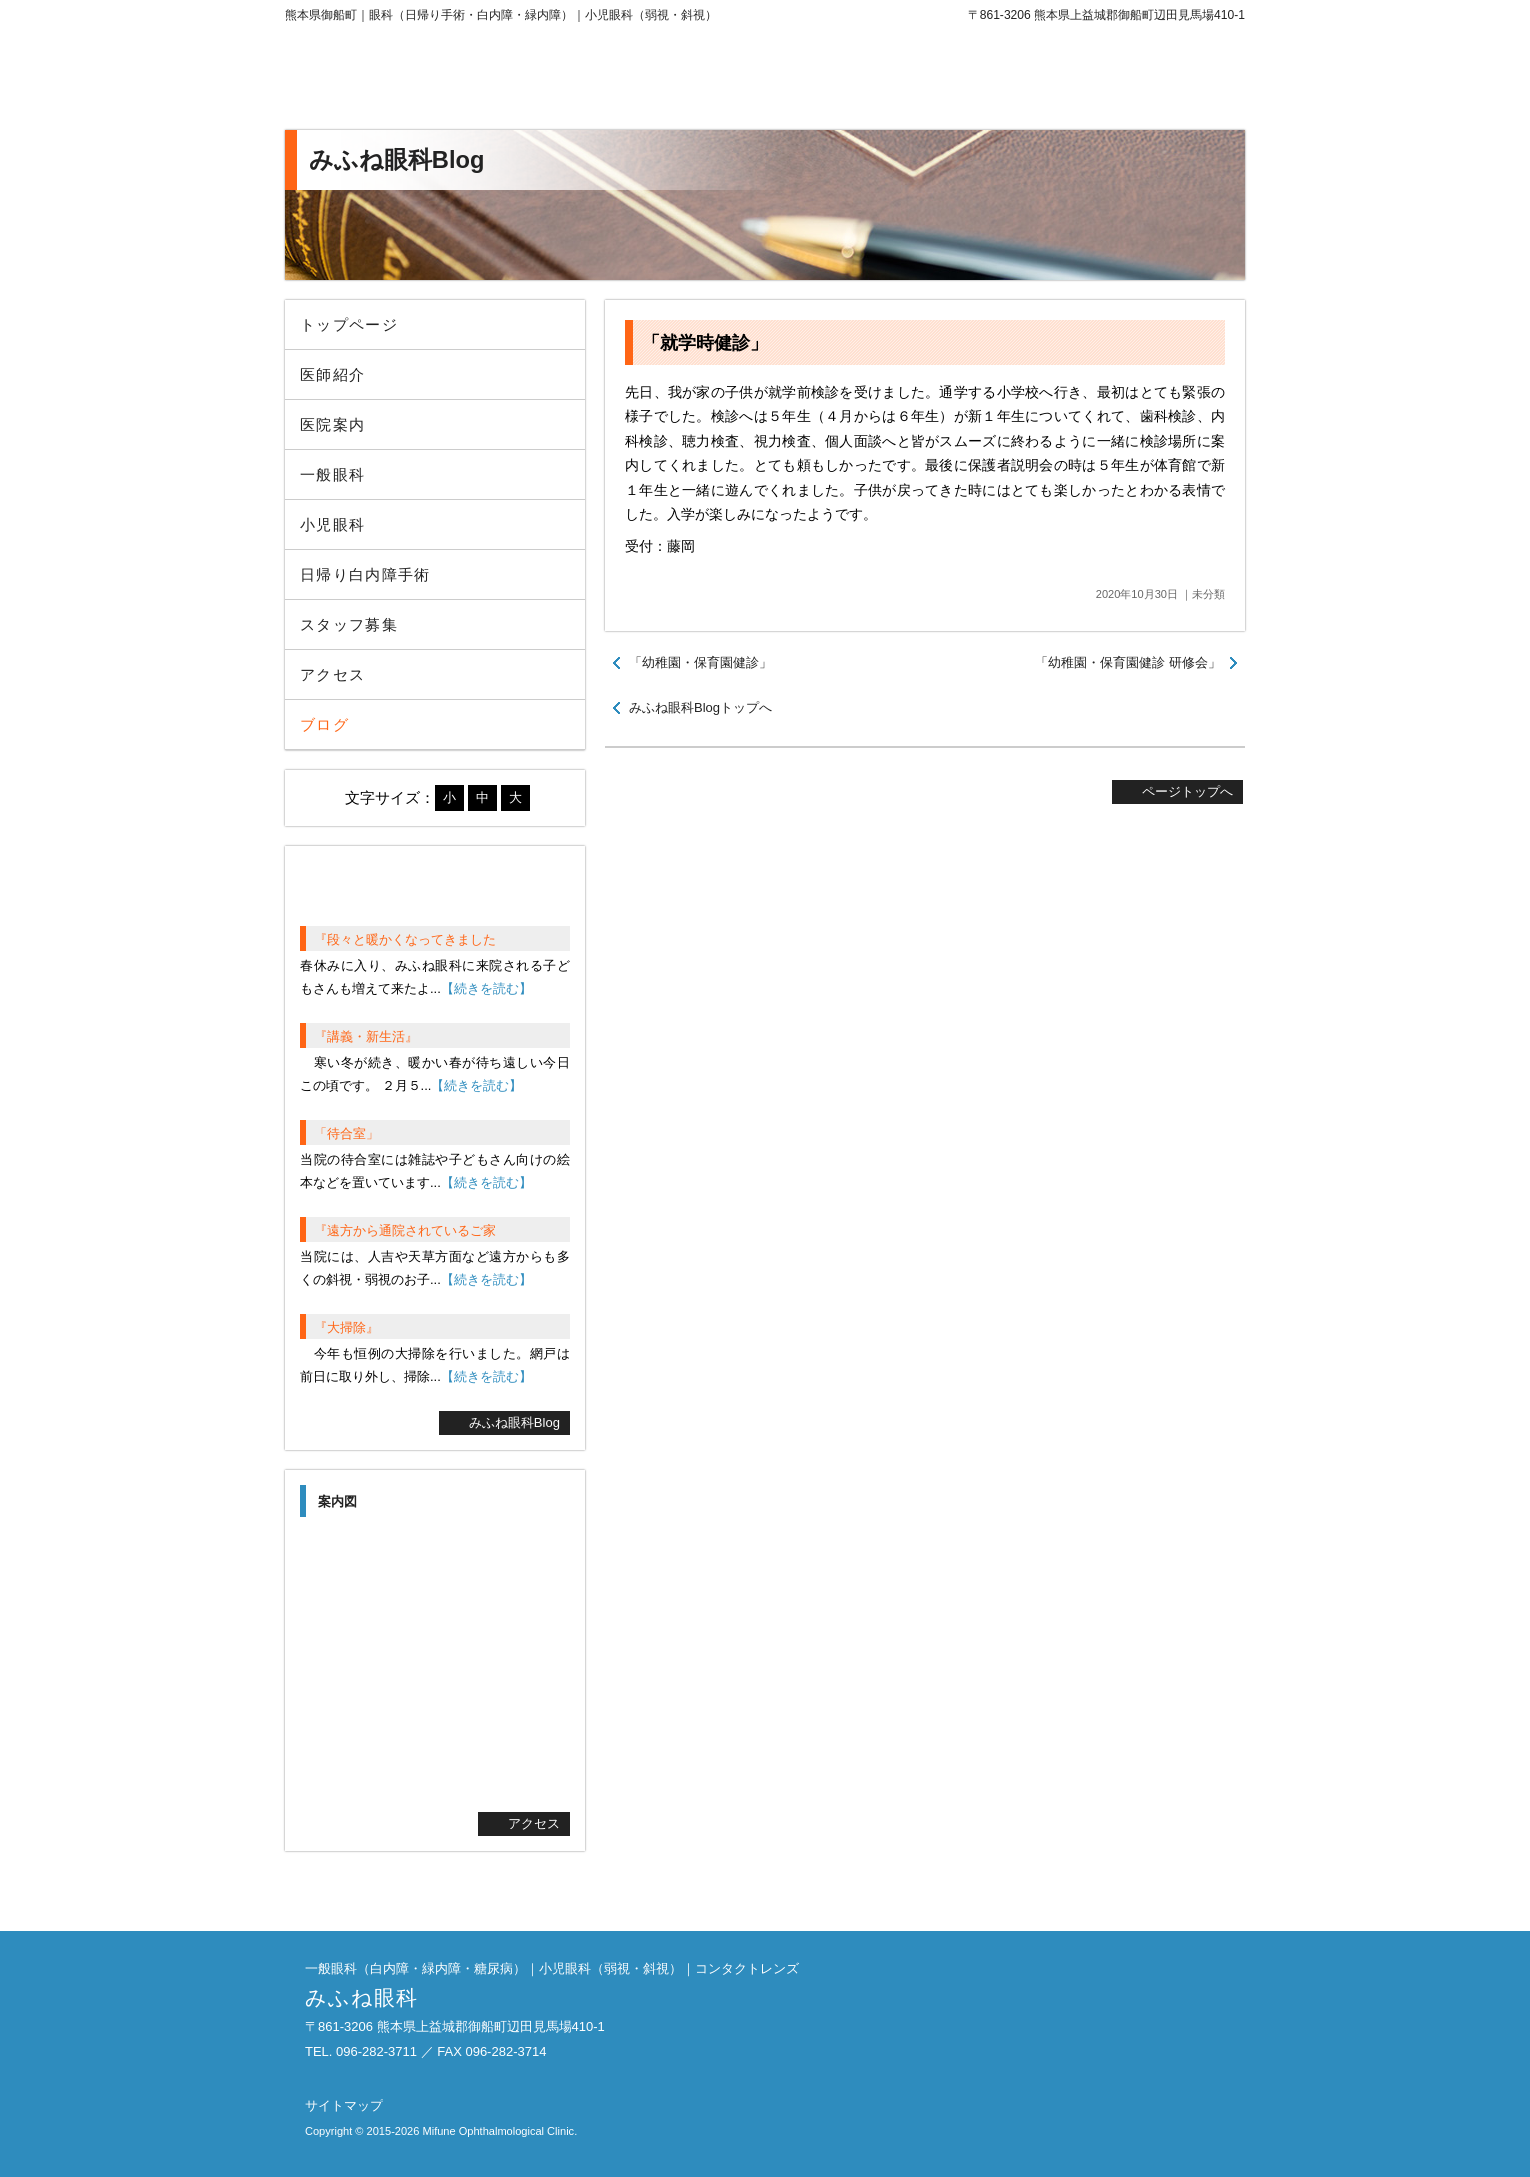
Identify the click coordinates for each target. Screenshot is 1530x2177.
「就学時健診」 (705, 343)
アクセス (332, 674)
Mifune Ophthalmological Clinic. (499, 2131)
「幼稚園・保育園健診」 (700, 662)
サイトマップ (344, 2105)
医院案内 (332, 424)
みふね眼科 (450, 80)
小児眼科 (332, 524)
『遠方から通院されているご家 (405, 1230)
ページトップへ (1187, 791)
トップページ (349, 324)
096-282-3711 (1080, 80)
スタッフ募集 (349, 624)
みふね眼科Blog (514, 1422)
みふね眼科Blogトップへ (700, 707)
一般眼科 (332, 474)
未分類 (1208, 594)
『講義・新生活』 (366, 1036)
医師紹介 (332, 374)
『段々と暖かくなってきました (405, 939)
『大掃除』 (346, 1327)
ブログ (324, 724)
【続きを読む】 (486, 988)
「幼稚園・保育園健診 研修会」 (1128, 662)
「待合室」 (346, 1133)
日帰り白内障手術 (365, 574)
